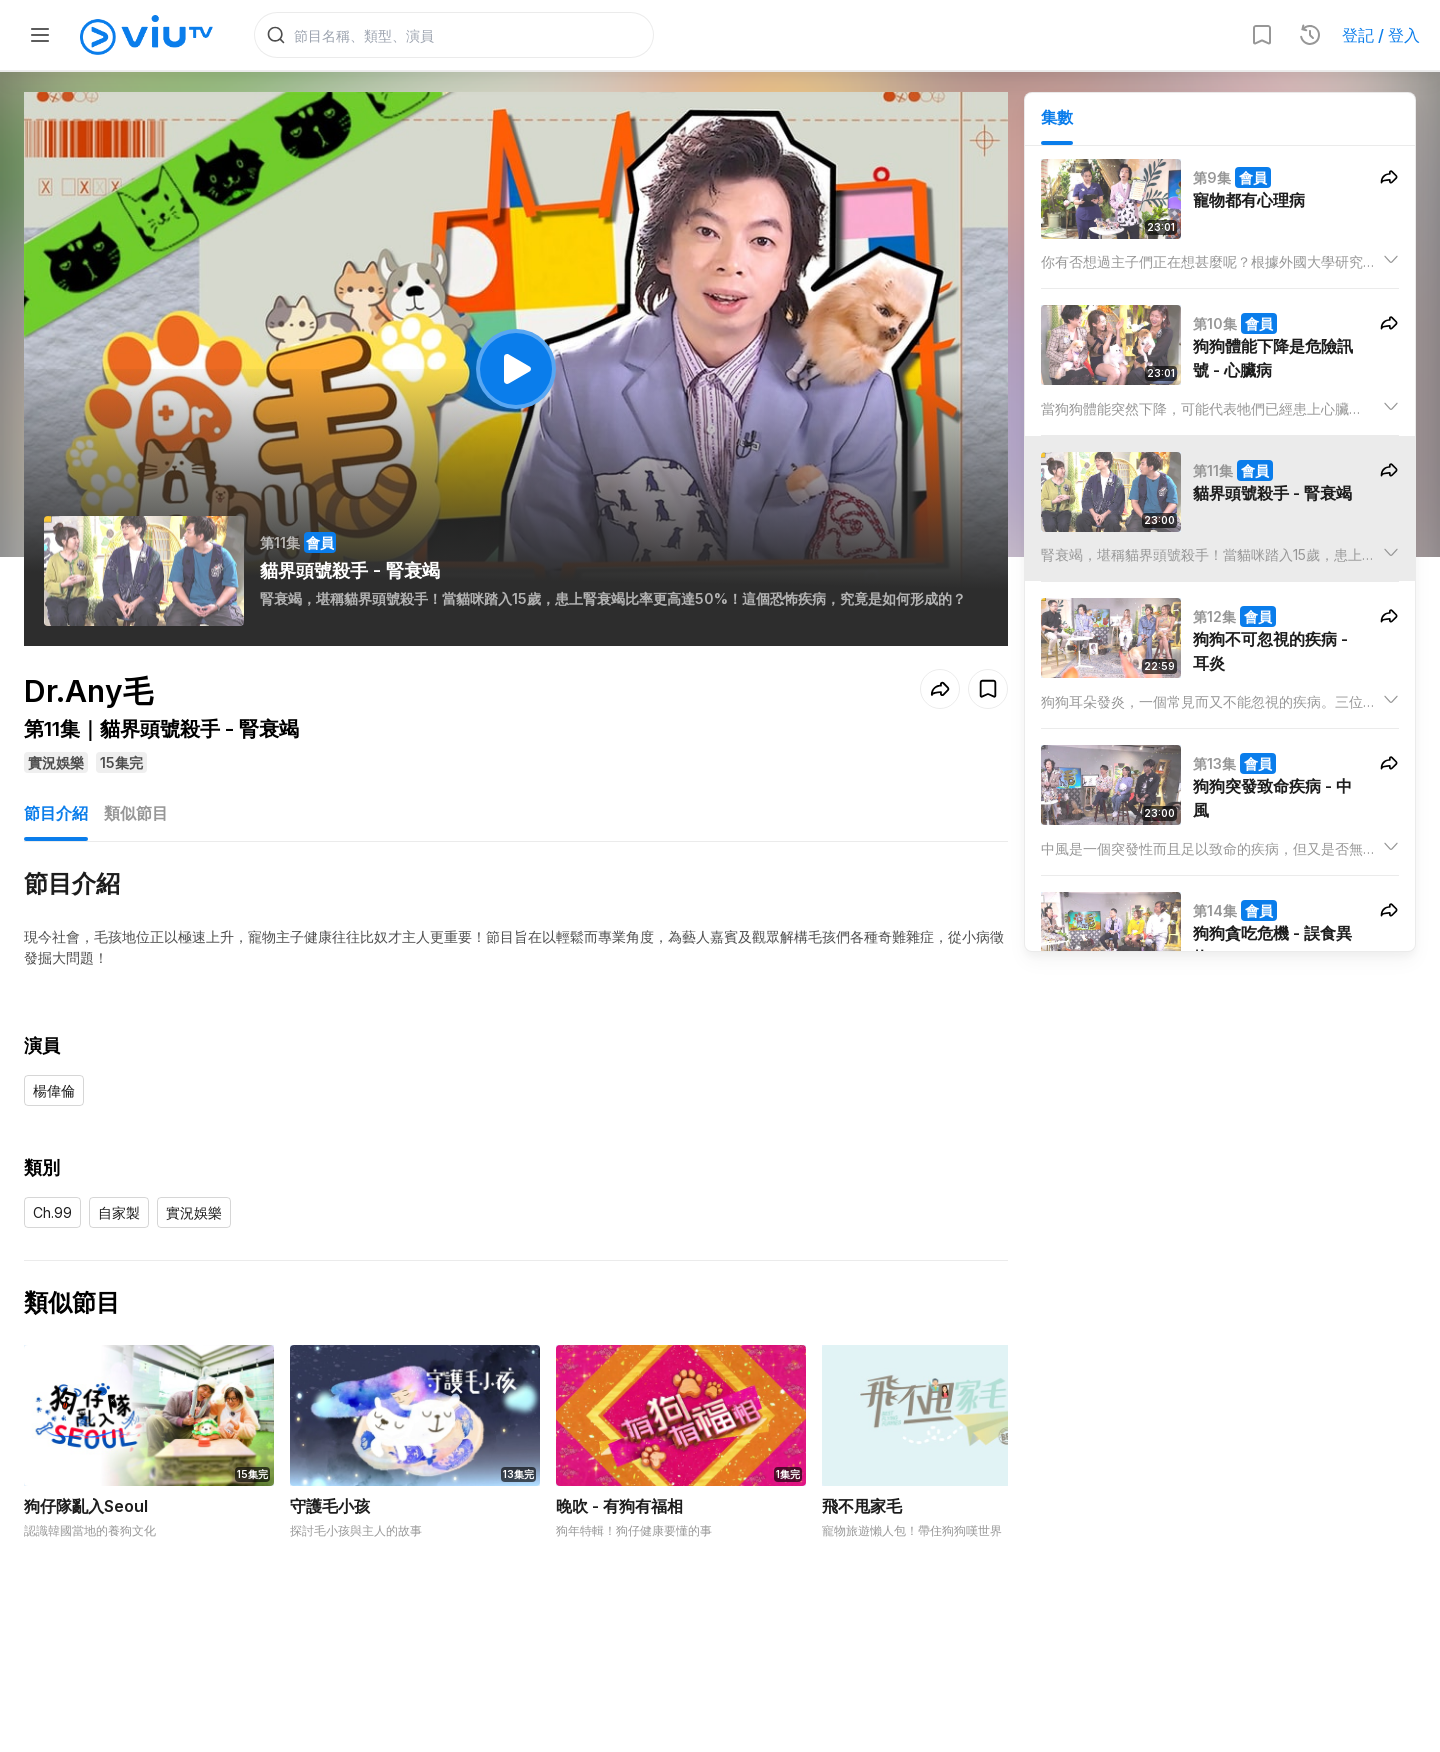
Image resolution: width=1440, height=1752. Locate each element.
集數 (1057, 121)
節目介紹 (56, 818)
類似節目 (136, 818)
